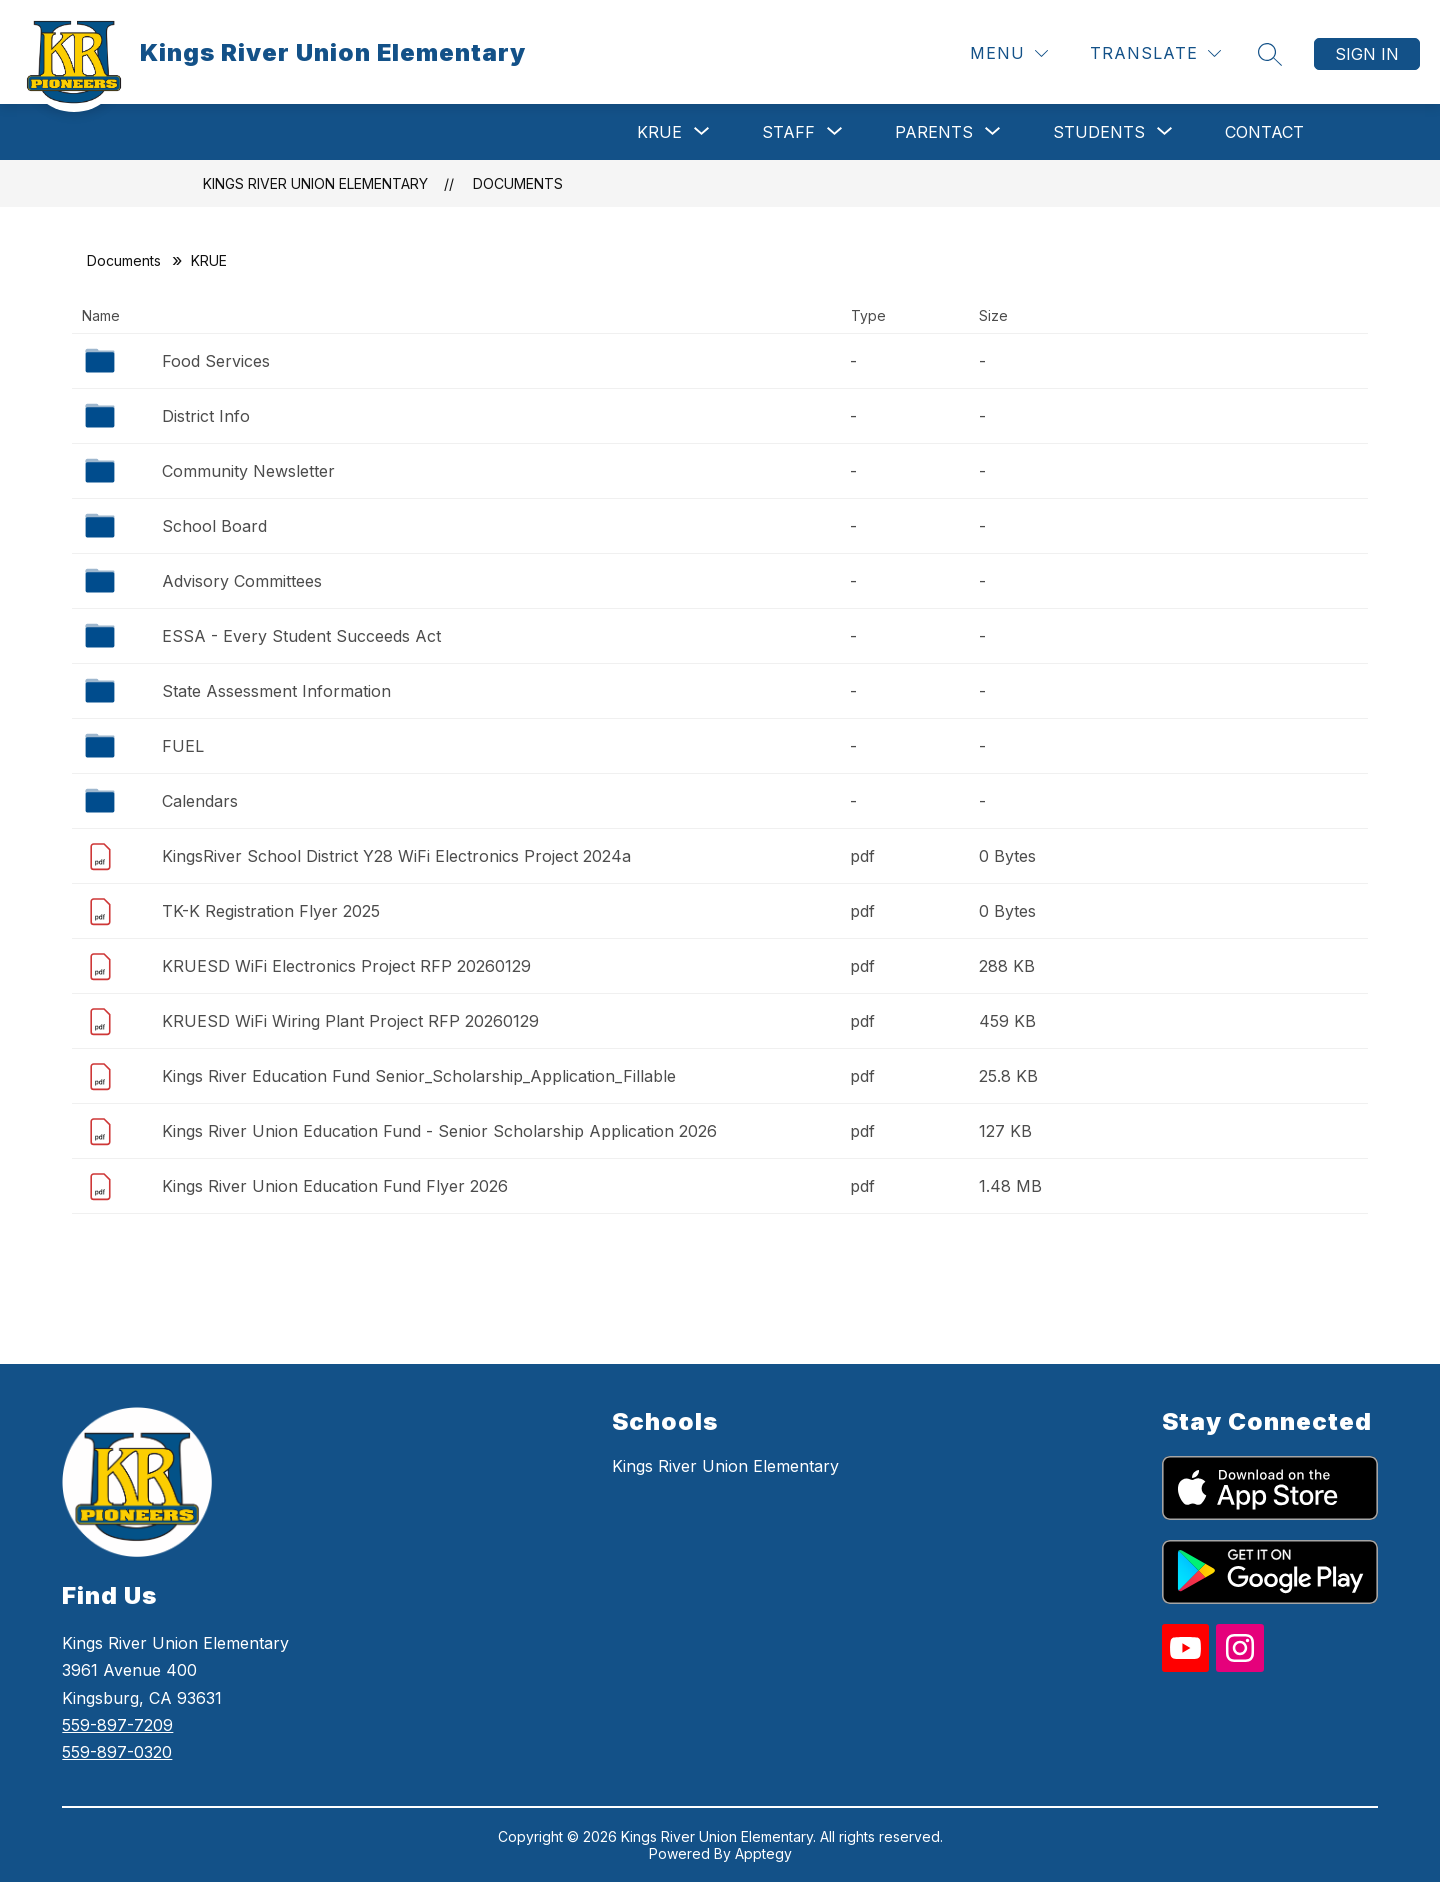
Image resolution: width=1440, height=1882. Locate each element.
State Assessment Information (276, 691)
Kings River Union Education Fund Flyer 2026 (335, 1186)
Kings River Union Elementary (315, 183)
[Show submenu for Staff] (788, 132)
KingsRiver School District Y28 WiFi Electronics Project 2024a (396, 856)
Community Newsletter (248, 471)
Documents (518, 183)
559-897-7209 (117, 1725)
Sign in (1367, 54)
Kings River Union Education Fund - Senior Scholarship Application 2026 (439, 1131)
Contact (1264, 132)
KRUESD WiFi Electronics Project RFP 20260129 (346, 966)
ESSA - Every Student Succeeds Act (301, 636)
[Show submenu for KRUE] (659, 132)
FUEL (183, 746)
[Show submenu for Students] (1099, 132)
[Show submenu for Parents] (934, 132)
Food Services (216, 361)
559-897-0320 (117, 1752)
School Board (214, 526)
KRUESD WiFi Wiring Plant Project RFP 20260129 (350, 1021)
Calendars (200, 801)
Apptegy (763, 1853)
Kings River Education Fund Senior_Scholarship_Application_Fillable (419, 1076)
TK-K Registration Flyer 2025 (271, 911)
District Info (206, 416)
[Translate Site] (1155, 53)
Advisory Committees (242, 581)
